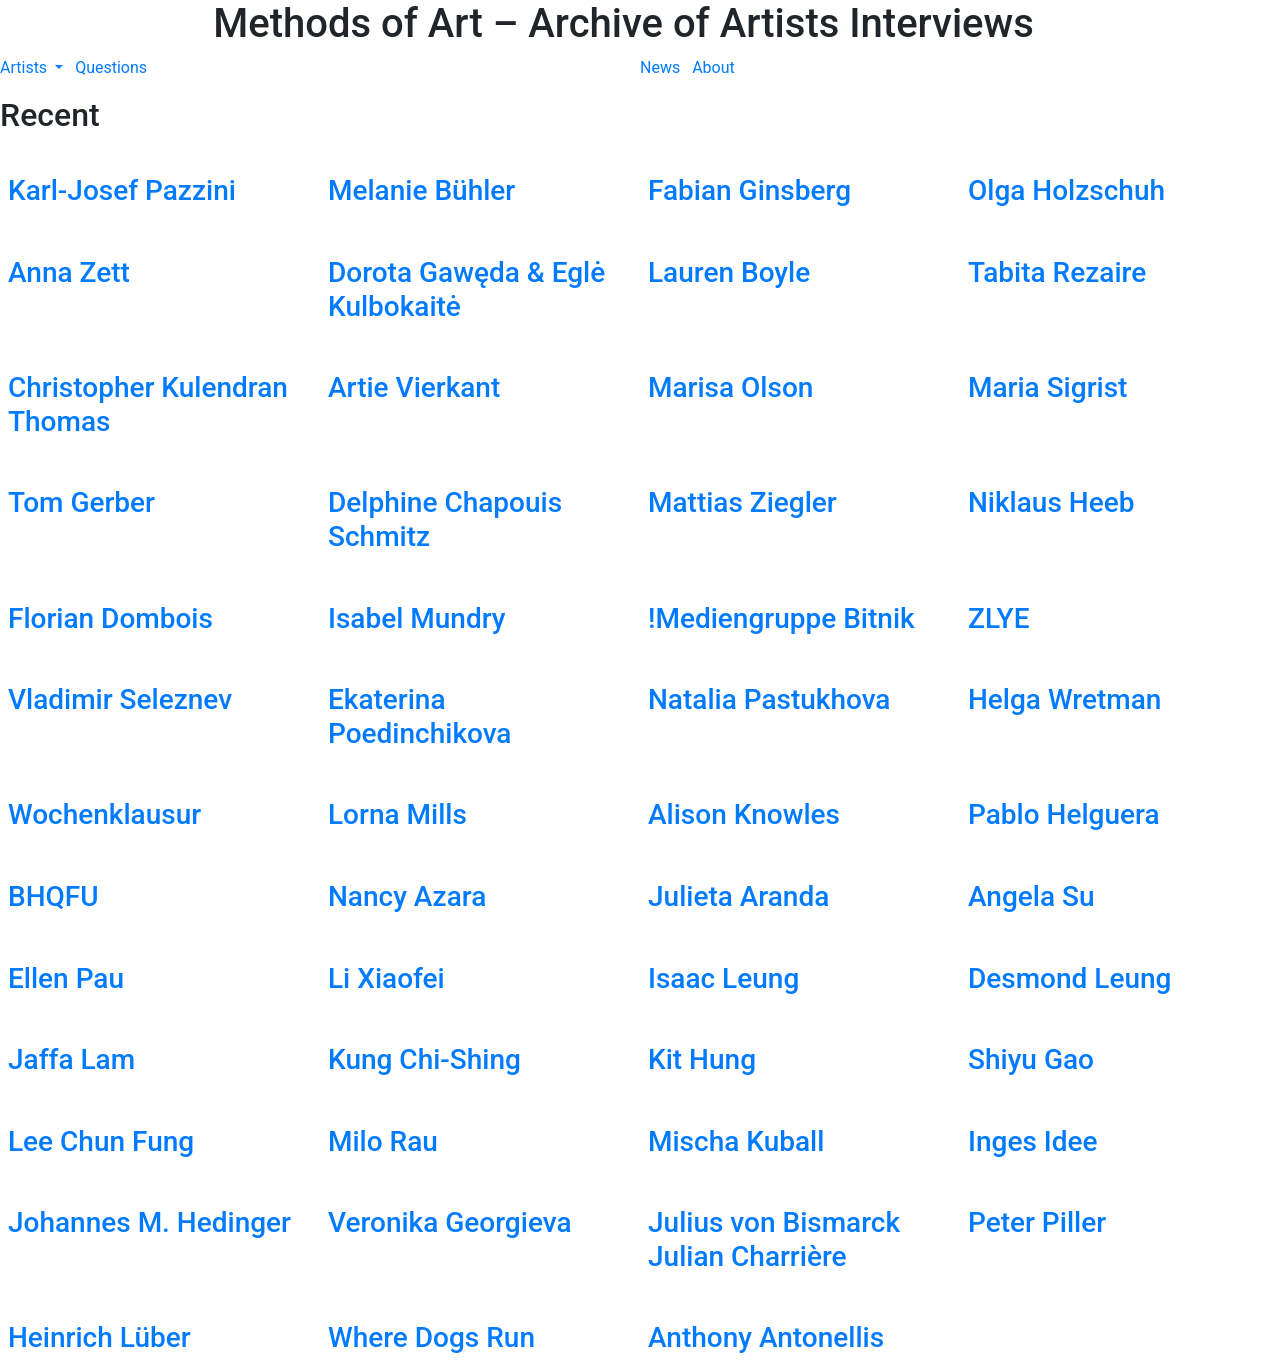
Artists (25, 67)
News (660, 67)
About (713, 67)
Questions (111, 67)
